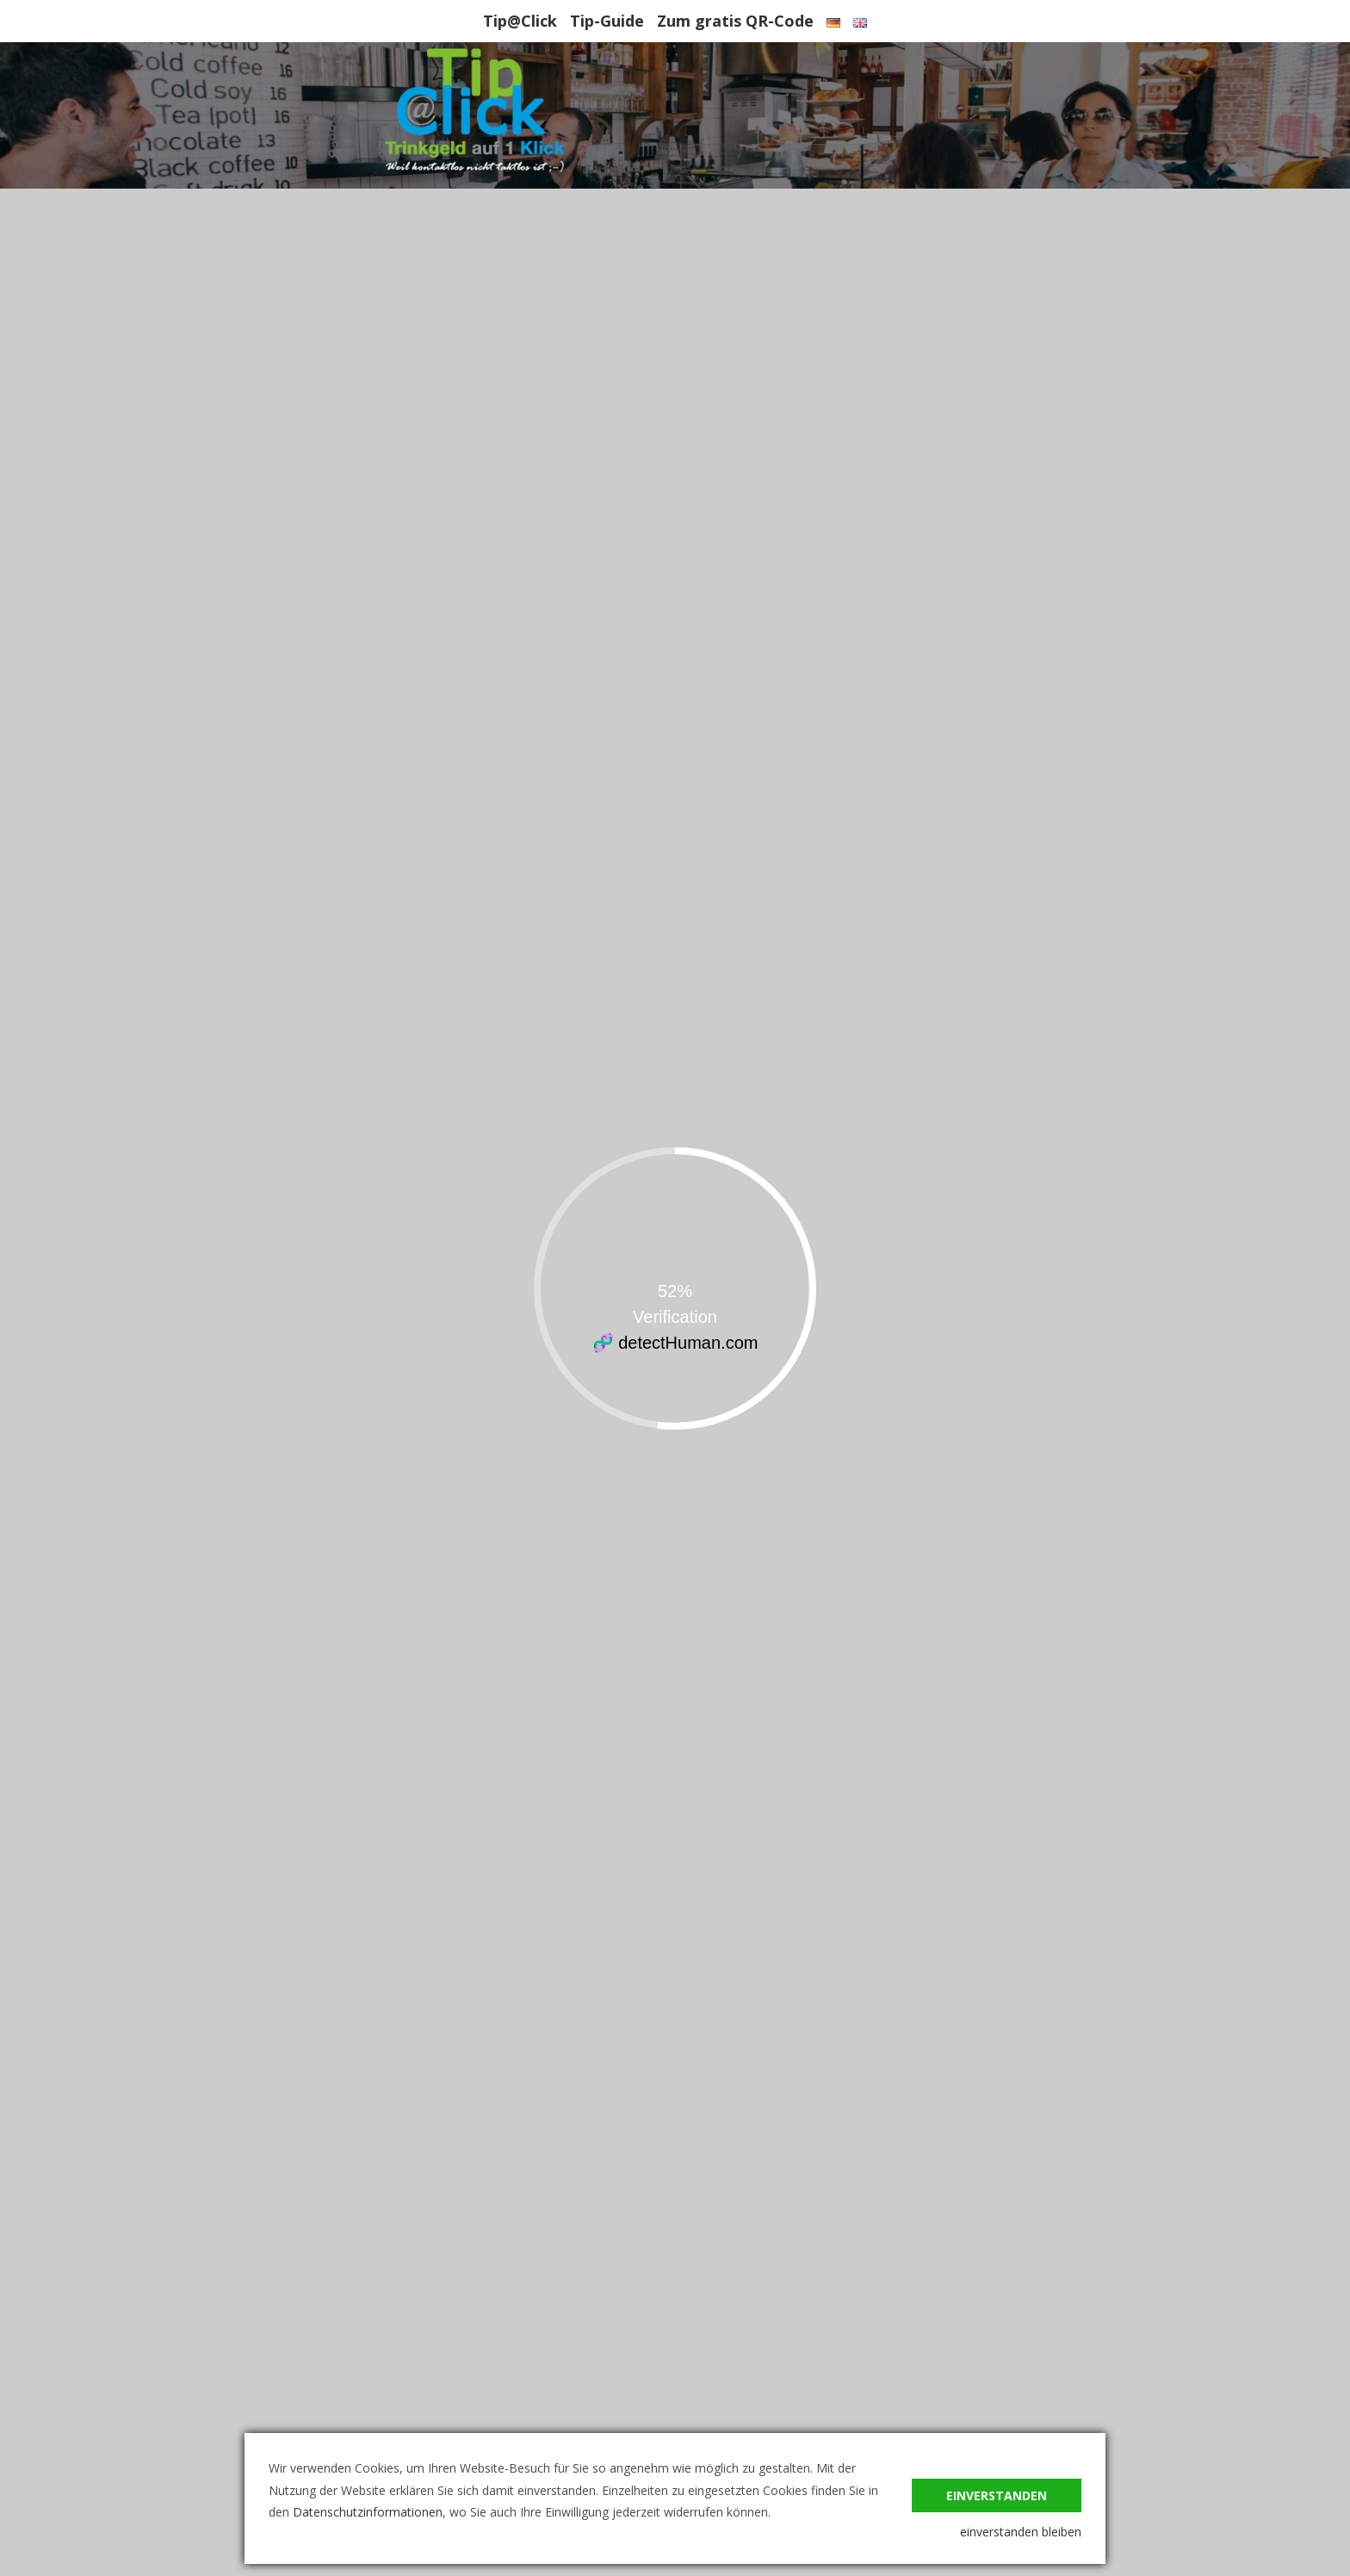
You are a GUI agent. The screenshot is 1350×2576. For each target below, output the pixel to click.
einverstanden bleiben (1020, 2531)
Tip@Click (520, 20)
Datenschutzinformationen (368, 2512)
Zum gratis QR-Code (735, 20)
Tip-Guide (607, 20)
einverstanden (996, 2495)
